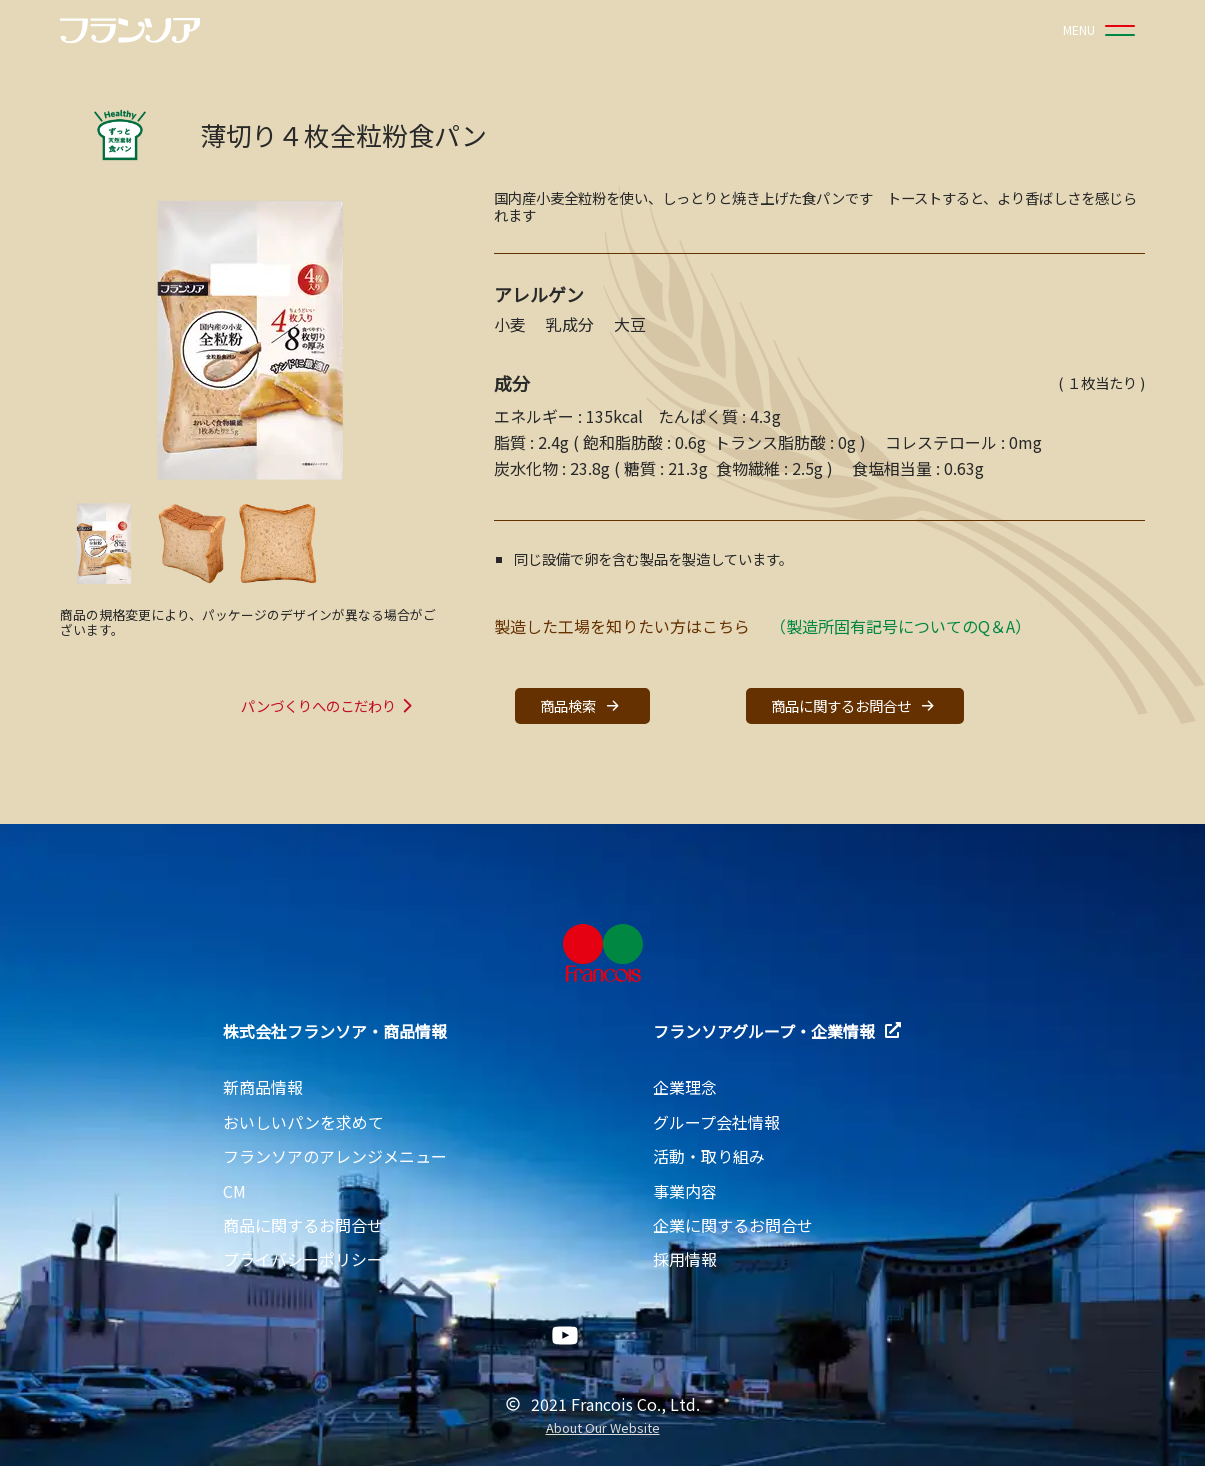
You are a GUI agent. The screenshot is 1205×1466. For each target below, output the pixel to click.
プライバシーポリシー (303, 1259)
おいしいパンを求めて (303, 1122)
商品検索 (582, 705)
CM (234, 1191)
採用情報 (685, 1259)
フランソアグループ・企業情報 (777, 1031)
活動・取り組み (709, 1156)
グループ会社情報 (716, 1122)
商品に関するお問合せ (855, 705)
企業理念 (685, 1087)
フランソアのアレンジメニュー (335, 1156)
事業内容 (685, 1191)
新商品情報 (263, 1087)
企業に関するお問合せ (733, 1225)
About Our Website (603, 1428)
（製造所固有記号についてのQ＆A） (900, 626)
